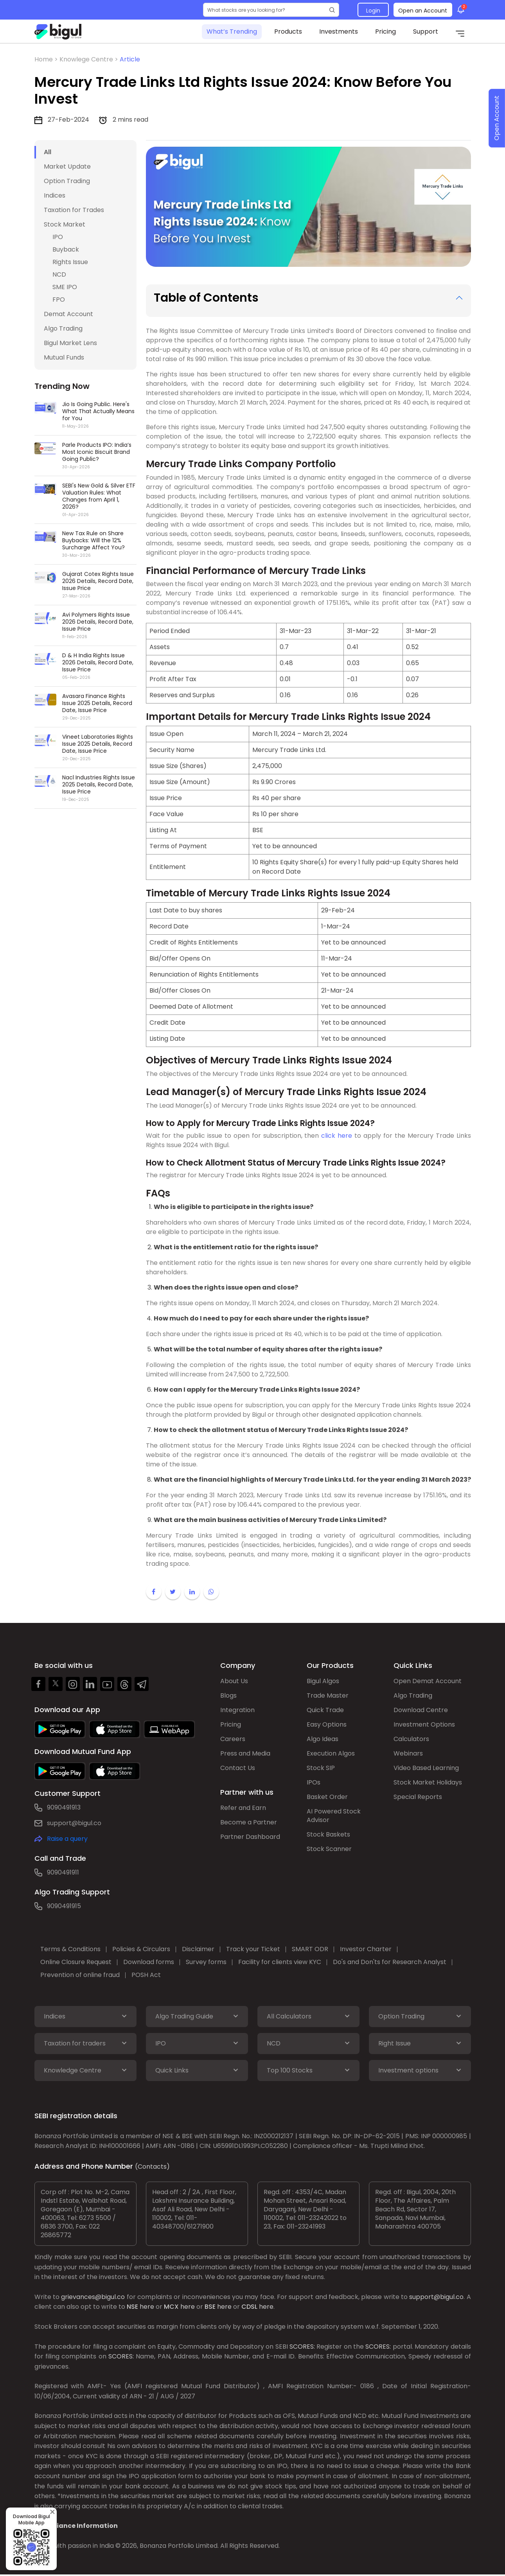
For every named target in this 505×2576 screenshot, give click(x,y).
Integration (237, 1709)
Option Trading (67, 180)
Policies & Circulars (141, 1949)
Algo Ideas (322, 1738)
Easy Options (327, 1724)
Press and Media (245, 1753)
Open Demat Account (428, 1681)
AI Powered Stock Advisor (334, 1815)
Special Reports (418, 1796)
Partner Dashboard (250, 1836)
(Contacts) (152, 2166)
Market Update (67, 166)
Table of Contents (206, 298)
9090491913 (64, 1807)
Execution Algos (331, 1753)
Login (373, 10)
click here (336, 1135)
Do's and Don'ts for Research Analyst (389, 1961)
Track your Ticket (253, 1949)
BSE (210, 2306)
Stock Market (64, 224)
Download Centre (421, 1709)
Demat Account (68, 313)
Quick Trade (325, 1709)
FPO (58, 299)
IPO (57, 236)
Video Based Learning (426, 1767)
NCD (59, 274)
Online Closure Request (75, 1961)
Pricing (385, 31)
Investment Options (424, 1724)
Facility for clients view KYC (279, 1961)
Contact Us (237, 1767)
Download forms (148, 1961)
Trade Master (328, 1695)
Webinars (408, 1753)
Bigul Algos (323, 1681)
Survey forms (206, 1961)
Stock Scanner (329, 1848)
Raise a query (67, 1838)
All (47, 152)
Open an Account (422, 10)
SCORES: (302, 2346)
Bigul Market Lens (70, 342)
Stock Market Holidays (428, 1782)
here (147, 2306)
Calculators (411, 1738)
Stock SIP (321, 1767)
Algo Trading (63, 328)
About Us (234, 1681)
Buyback (65, 249)
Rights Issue (70, 261)
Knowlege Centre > (89, 59)
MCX (171, 2306)
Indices (54, 195)
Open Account (496, 118)
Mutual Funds (64, 357)
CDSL (249, 2306)
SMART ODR (310, 1949)
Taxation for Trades (74, 209)
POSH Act (146, 1974)
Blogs (228, 1695)
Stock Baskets (328, 1834)
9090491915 (64, 1905)
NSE (132, 2306)
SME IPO (64, 286)
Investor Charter (366, 1949)
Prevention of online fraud (80, 1974)
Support (425, 31)
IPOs (313, 1782)
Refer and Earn (243, 1807)
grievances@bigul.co (93, 2296)
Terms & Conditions (70, 1949)
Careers (232, 1738)
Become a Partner (248, 1822)
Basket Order (327, 1796)
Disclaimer (198, 1949)
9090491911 (63, 1872)
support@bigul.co (74, 1823)
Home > (46, 59)
